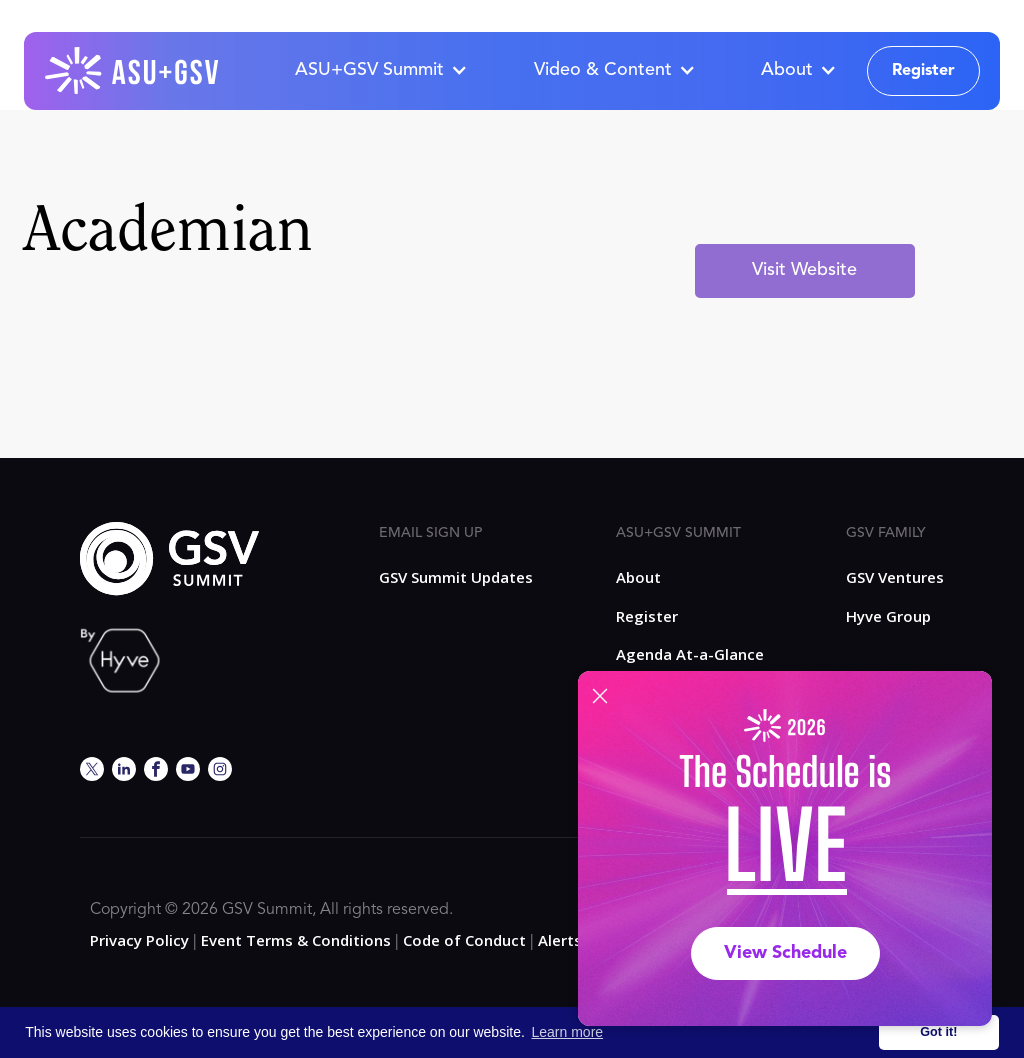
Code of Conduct (464, 940)
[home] (133, 71)
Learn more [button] (568, 1032)
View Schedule (785, 953)
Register (923, 71)
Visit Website (804, 270)
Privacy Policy (139, 940)
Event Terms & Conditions (296, 940)
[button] (380, 71)
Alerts (560, 940)
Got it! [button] (938, 1032)
